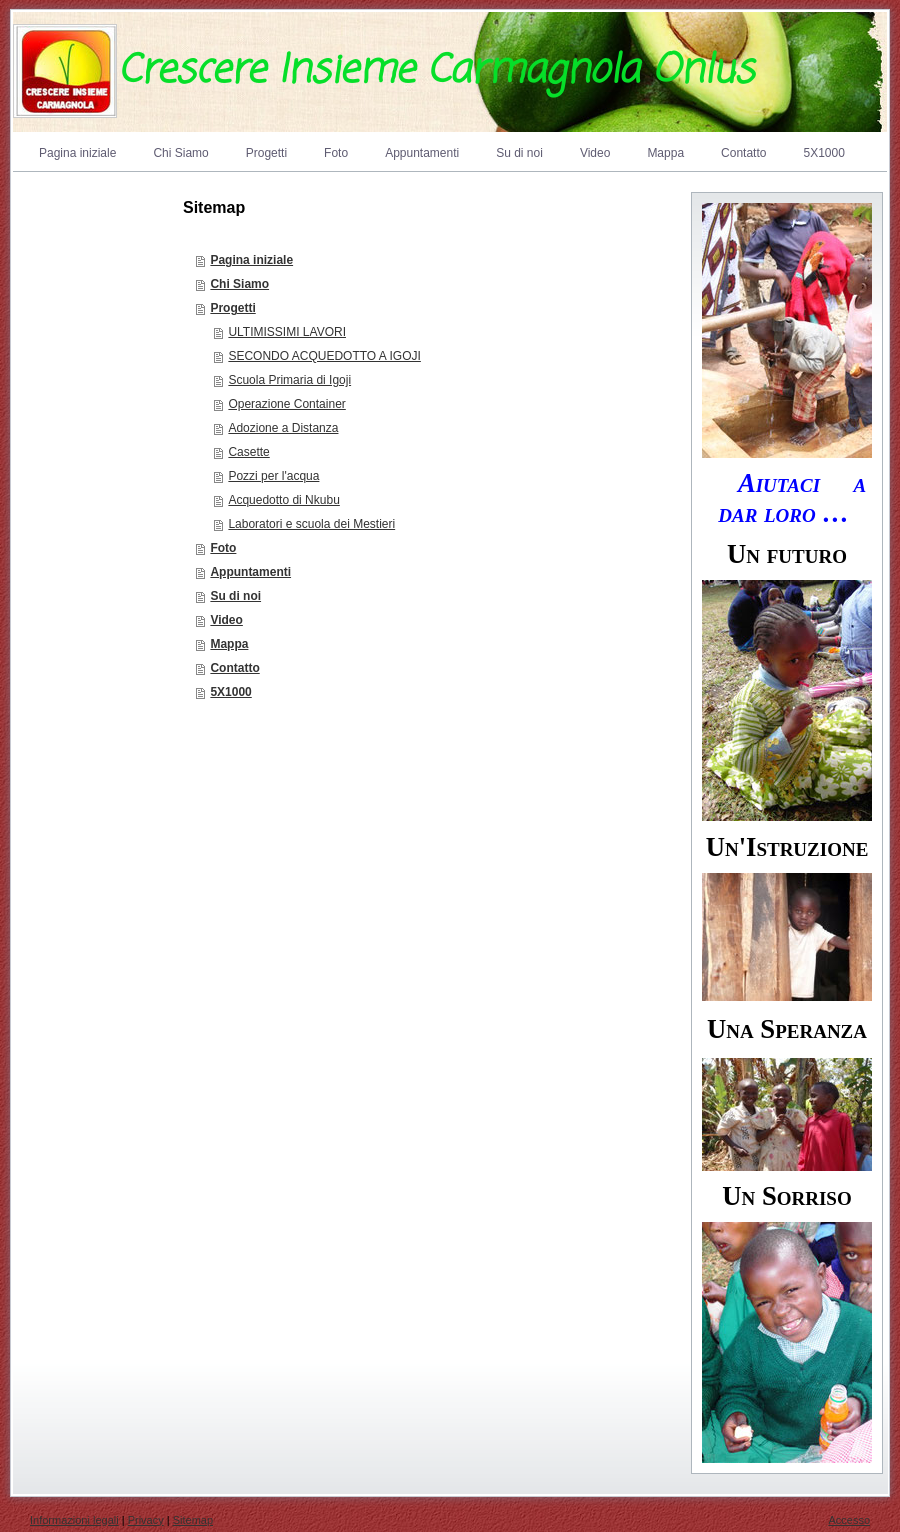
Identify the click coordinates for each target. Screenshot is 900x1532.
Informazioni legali (74, 1520)
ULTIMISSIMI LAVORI (287, 332)
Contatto (234, 668)
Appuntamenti (250, 572)
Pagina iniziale (251, 260)
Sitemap (193, 1520)
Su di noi (235, 596)
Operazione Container (286, 404)
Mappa (229, 644)
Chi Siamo (239, 284)
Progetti (232, 308)
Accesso (849, 1520)
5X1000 (230, 692)
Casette (248, 452)
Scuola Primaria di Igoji (289, 380)
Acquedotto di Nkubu (283, 500)
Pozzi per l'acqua (273, 476)
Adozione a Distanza (283, 428)
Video (226, 620)
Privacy (146, 1520)
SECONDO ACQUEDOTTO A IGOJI (324, 356)
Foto (223, 548)
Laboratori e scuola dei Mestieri (311, 524)
